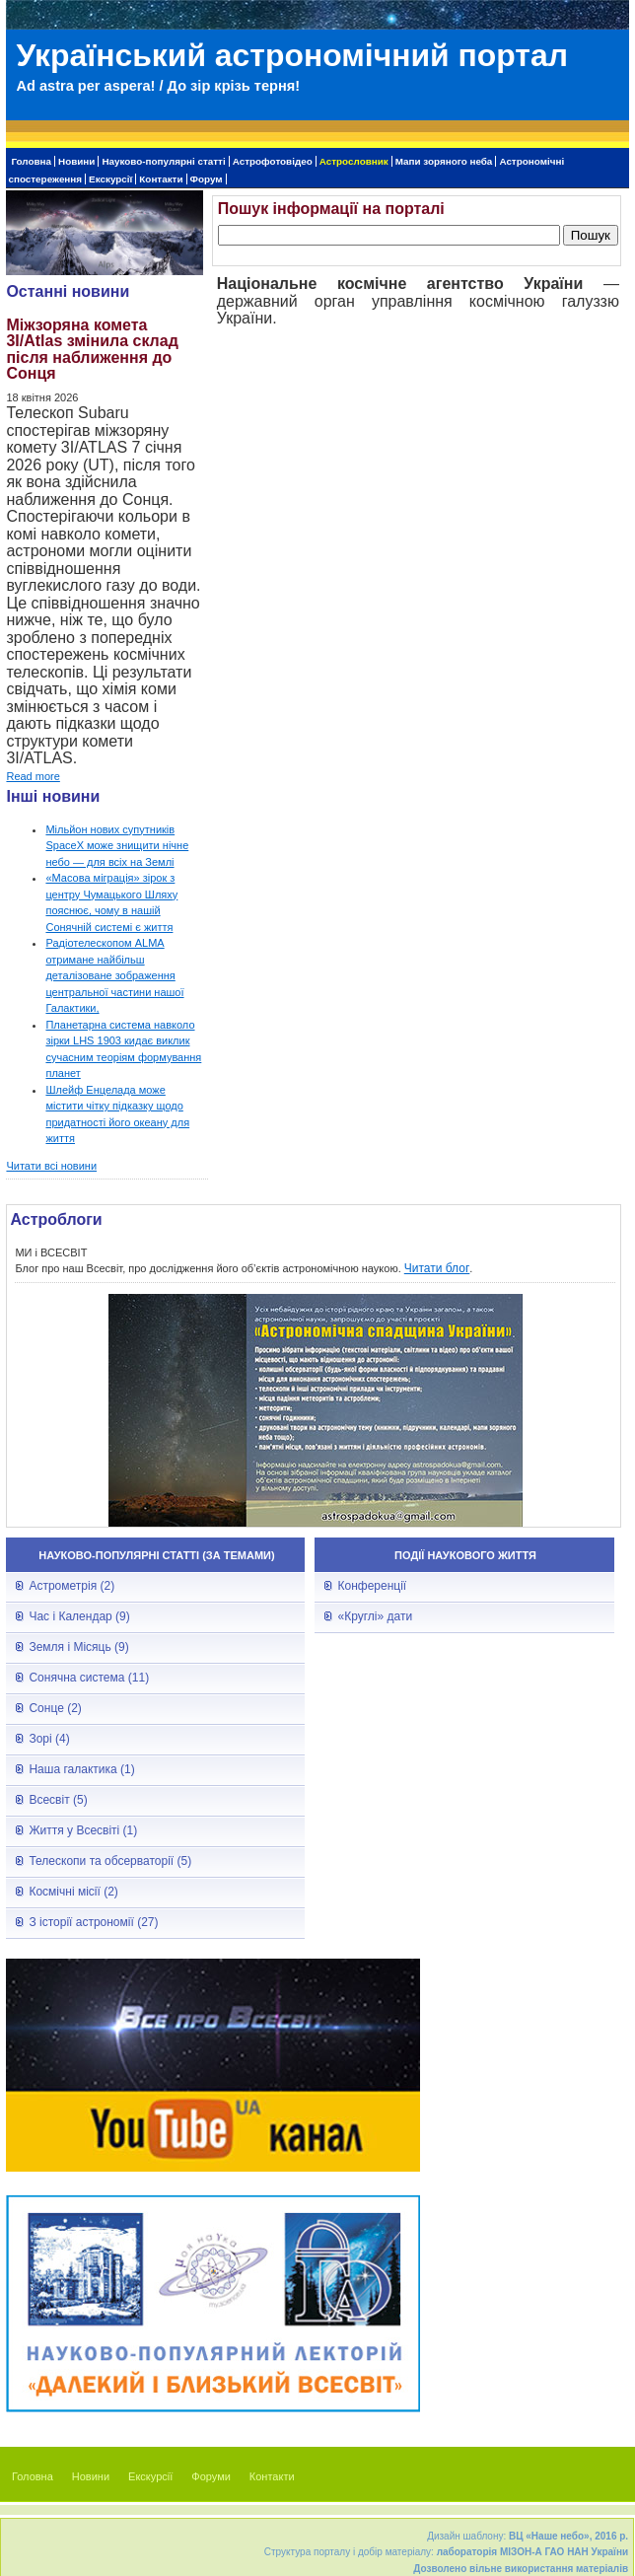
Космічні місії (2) (73, 1891)
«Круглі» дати (374, 1616)
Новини (76, 161)
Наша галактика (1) (81, 1769)
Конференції (371, 1586)
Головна (31, 161)
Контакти (160, 179)
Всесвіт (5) (58, 1800)
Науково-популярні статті (163, 161)
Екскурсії (110, 179)
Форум (206, 179)
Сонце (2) (55, 1708)
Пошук (590, 235)
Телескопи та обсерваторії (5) (110, 1861)
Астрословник (353, 161)
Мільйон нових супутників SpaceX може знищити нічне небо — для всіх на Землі (116, 845)
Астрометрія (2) (71, 1586)
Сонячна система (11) (89, 1677)
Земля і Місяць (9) (78, 1647)
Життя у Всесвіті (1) (83, 1830)
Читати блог (437, 1268)
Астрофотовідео (273, 161)
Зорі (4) (49, 1739)
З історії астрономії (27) (93, 1922)
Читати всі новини (51, 1166)
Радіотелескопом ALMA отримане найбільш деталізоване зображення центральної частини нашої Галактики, (114, 975)
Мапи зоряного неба (444, 161)
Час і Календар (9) (79, 1616)
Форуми (211, 2476)
